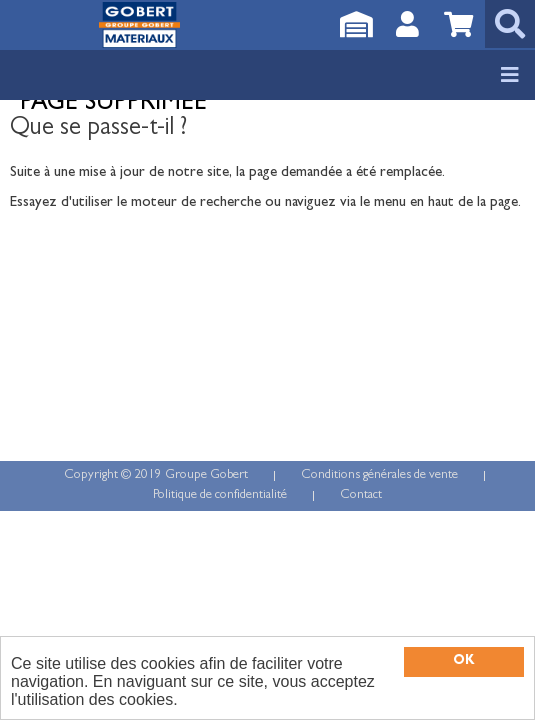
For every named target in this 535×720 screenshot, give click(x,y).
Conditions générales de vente (379, 475)
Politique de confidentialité (220, 495)
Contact (361, 495)
